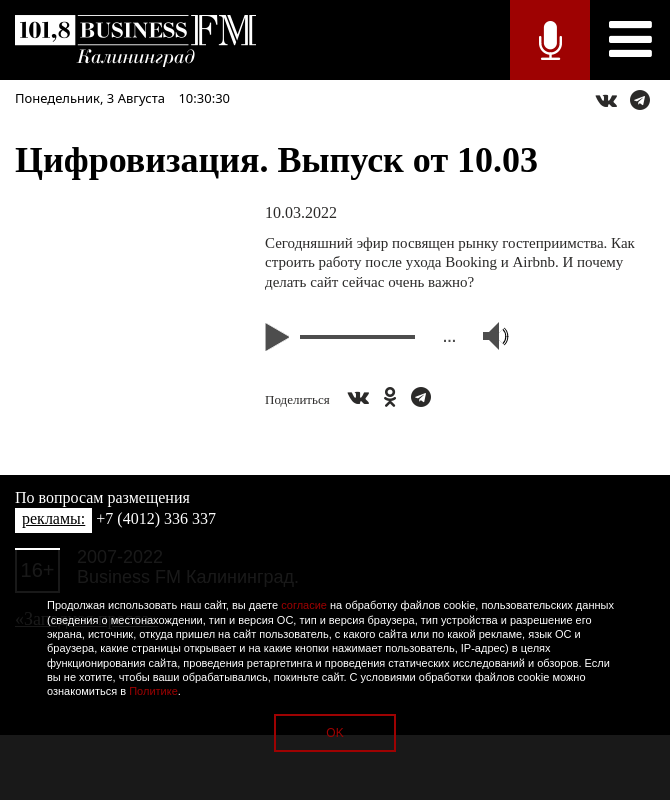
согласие (304, 605)
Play (280, 337)
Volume (487, 336)
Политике (153, 691)
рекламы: (53, 518)
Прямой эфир (550, 40)
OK (334, 733)
